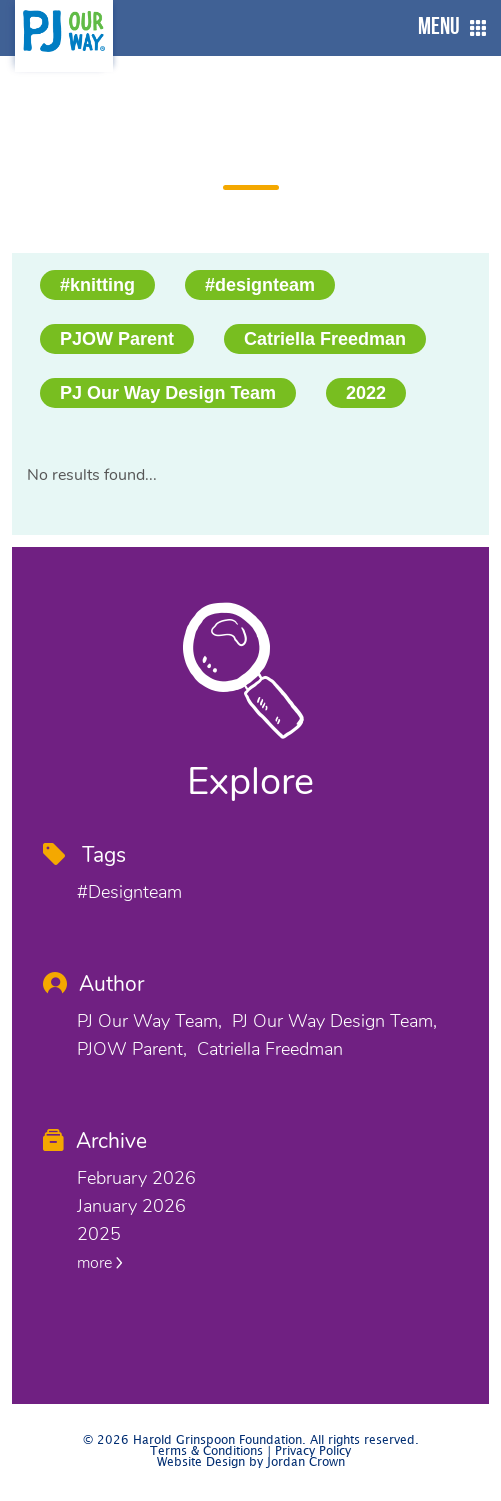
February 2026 (136, 1178)
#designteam (260, 285)
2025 (99, 1234)
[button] (447, 28)
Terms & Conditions (206, 1451)
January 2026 (131, 1206)
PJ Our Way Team (147, 1021)
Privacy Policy (313, 1451)
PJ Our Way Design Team (168, 393)
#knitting (97, 285)
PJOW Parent (117, 339)
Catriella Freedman (325, 339)
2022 (366, 393)
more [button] (100, 1263)
